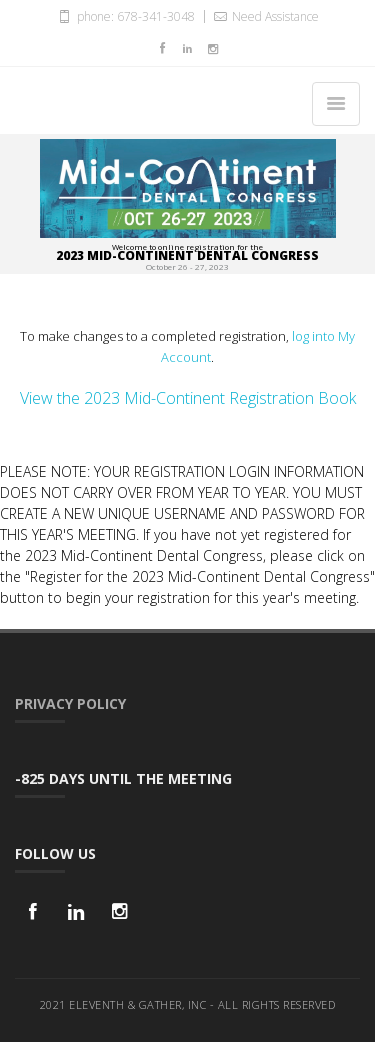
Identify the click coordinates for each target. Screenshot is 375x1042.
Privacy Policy (70, 703)
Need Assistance (265, 16)
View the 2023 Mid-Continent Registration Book (188, 398)
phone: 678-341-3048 (125, 16)
